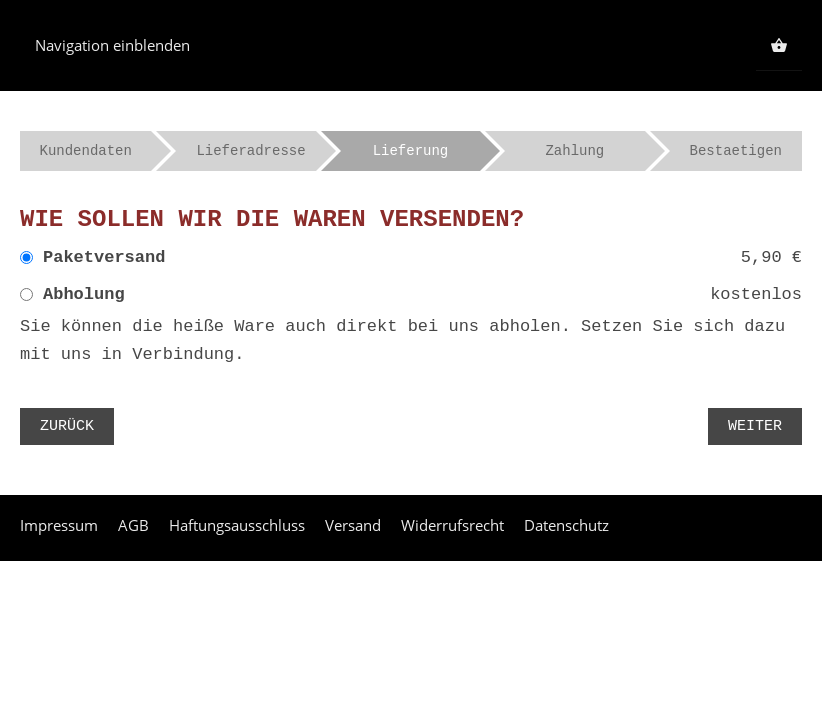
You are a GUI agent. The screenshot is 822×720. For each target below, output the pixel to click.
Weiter (755, 426)
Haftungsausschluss (237, 525)
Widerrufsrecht (452, 525)
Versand (353, 525)
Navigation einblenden (112, 45)
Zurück (67, 426)
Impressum (59, 525)
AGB (133, 525)
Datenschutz (566, 525)
